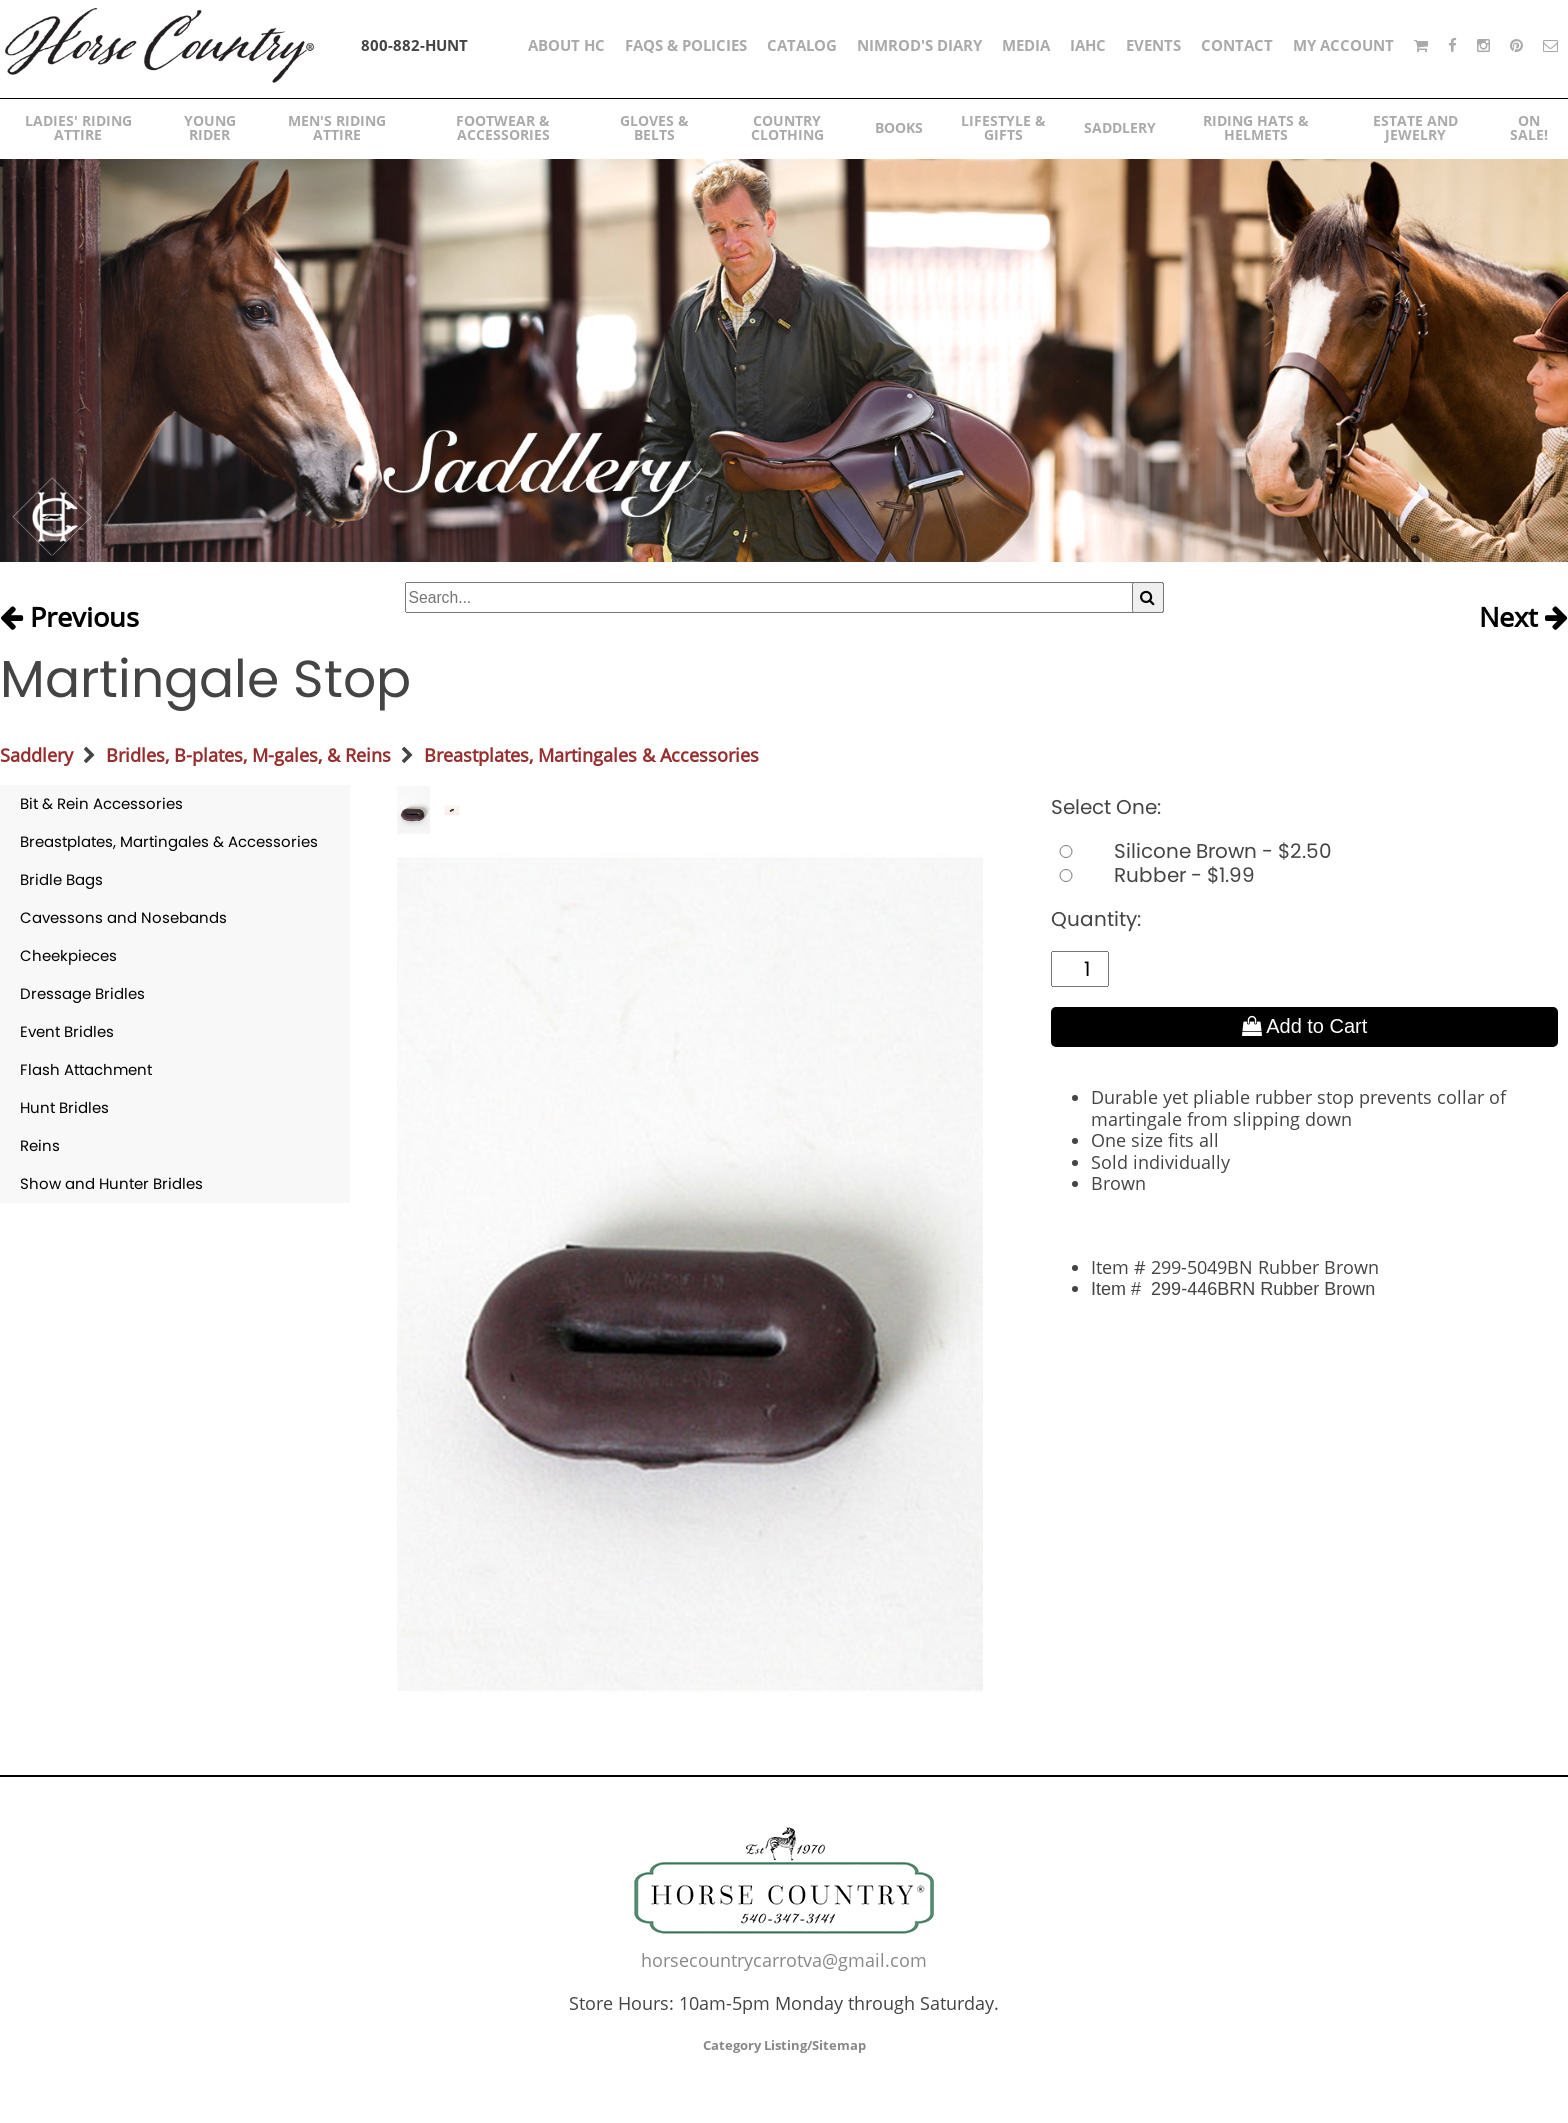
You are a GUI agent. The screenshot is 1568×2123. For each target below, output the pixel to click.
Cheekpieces (68, 955)
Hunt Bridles (64, 1107)
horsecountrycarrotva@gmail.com (784, 1960)
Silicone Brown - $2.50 (1191, 851)
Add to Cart (1305, 1026)
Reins (40, 1145)
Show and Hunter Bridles (111, 1183)
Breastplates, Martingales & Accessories (591, 755)
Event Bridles (67, 1031)
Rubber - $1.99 (1153, 875)
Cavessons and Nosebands (123, 917)
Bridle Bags (61, 879)
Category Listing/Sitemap (784, 2045)
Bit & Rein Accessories (101, 803)
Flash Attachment (86, 1069)
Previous (69, 618)
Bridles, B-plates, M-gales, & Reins (248, 755)
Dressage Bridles (82, 993)
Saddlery (36, 755)
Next (1523, 618)
